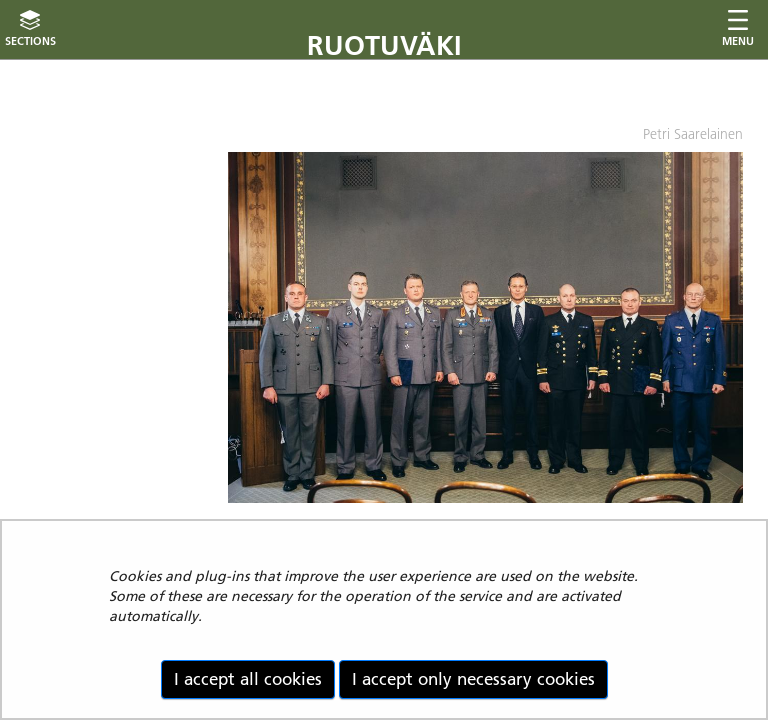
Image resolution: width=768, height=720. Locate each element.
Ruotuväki (384, 45)
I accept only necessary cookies (473, 679)
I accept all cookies (248, 679)
